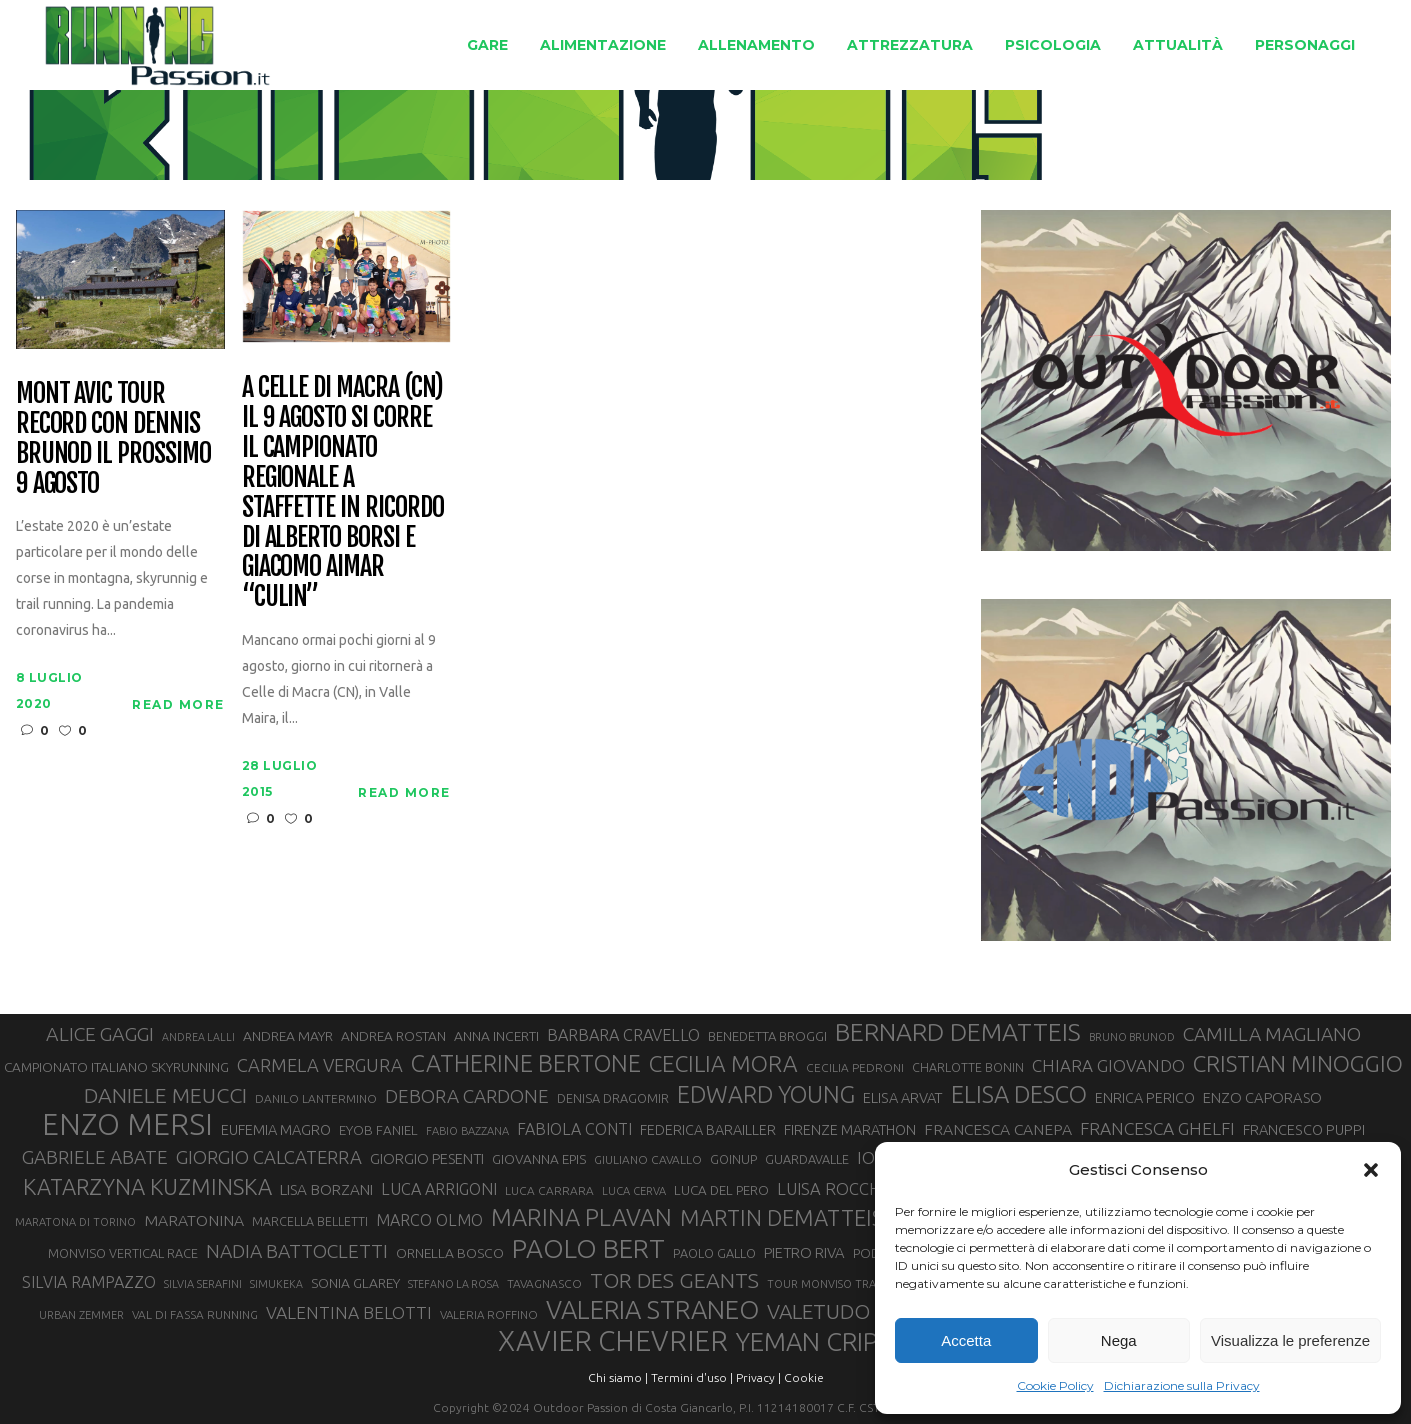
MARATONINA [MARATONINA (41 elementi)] (194, 1220)
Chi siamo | (618, 1377)
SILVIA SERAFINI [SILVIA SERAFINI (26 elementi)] (203, 1284)
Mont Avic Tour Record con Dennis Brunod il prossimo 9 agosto (113, 439)
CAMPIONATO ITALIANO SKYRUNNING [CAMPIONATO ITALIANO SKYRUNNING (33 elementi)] (116, 1067)
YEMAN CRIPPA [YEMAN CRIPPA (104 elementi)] (822, 1342)
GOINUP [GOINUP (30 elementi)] (733, 1159)
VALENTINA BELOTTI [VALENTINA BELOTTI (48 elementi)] (349, 1312)
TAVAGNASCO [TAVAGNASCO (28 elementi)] (544, 1283)
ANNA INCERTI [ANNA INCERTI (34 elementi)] (496, 1036)
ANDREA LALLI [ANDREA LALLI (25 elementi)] (198, 1037)
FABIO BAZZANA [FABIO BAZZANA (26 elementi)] (467, 1131)
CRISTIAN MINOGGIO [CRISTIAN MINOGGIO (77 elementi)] (1298, 1063)
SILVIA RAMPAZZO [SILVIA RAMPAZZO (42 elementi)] (89, 1282)
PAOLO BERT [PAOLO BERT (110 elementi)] (588, 1248)
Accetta (966, 1340)
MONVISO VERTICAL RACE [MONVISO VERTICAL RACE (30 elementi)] (123, 1253)
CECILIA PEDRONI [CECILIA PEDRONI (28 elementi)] (855, 1067)
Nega (1119, 1340)
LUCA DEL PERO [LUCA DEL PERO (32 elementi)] (721, 1190)
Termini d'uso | (692, 1377)
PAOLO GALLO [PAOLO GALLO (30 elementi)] (714, 1253)
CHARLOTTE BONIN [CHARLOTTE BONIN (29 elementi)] (968, 1067)
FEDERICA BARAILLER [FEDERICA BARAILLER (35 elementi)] (708, 1130)
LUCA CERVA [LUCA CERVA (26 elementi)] (634, 1191)
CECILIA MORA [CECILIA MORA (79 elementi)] (723, 1063)
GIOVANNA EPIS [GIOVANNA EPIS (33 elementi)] (539, 1159)
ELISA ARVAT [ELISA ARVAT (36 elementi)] (903, 1097)
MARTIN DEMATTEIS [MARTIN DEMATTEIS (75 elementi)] (781, 1217)
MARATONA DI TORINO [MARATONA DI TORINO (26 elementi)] (75, 1222)
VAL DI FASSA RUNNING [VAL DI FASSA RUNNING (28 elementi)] (195, 1314)
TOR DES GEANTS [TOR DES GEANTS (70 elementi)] (674, 1280)
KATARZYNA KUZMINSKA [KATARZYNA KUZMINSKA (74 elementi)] (147, 1186)
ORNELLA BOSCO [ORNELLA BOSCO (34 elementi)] (450, 1253)
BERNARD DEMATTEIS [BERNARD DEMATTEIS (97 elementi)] (958, 1032)
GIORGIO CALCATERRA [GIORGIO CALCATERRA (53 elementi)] (269, 1157)
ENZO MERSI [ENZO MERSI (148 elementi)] (127, 1125)
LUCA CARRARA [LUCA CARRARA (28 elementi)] (549, 1190)
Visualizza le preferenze (1290, 1340)
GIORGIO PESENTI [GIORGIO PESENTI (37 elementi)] (427, 1158)
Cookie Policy (1055, 1385)
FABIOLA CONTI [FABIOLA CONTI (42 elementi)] (574, 1129)
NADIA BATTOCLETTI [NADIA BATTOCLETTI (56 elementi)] (297, 1251)
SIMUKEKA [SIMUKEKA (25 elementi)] (276, 1284)
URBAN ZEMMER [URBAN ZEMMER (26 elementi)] (81, 1315)
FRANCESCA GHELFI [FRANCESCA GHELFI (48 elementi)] (1157, 1128)
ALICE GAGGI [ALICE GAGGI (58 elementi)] (100, 1034)
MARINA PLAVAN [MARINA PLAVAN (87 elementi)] (581, 1217)
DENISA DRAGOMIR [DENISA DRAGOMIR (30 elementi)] (613, 1098)
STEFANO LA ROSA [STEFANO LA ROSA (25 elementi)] (453, 1284)
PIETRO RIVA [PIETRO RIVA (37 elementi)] (804, 1252)
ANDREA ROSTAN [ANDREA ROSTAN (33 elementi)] (393, 1036)
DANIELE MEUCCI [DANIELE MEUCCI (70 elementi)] (165, 1095)
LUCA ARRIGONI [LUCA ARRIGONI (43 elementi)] (439, 1189)
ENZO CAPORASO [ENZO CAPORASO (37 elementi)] (1262, 1097)
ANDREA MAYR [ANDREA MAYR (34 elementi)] (288, 1036)
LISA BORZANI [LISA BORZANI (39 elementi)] (326, 1189)
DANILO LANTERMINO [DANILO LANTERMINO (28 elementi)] (316, 1098)
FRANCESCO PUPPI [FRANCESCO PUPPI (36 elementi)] (1304, 1129)
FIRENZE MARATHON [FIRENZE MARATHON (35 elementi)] (850, 1130)
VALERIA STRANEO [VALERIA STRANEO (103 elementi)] (652, 1310)
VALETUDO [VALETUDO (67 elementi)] (818, 1311)
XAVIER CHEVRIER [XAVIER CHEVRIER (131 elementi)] (613, 1341)
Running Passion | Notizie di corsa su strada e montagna (482, 136)
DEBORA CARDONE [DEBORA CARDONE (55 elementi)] (467, 1096)
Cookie (804, 1377)
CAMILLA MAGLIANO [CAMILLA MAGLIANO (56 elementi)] (1272, 1034)
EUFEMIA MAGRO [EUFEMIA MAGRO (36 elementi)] (276, 1129)
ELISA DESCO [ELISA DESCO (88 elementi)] (1019, 1095)
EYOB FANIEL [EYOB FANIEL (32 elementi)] (378, 1130)
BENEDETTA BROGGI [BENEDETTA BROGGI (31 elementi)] (767, 1036)
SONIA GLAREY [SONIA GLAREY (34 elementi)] (355, 1283)
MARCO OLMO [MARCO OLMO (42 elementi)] (429, 1220)
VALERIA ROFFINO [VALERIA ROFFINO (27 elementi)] (489, 1314)
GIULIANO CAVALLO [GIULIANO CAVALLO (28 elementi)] (648, 1159)
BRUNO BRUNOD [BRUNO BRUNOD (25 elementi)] (1132, 1037)
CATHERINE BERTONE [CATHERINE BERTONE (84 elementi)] (526, 1063)
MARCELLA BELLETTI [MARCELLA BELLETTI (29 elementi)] (310, 1221)
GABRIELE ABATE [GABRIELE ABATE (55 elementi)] (95, 1157)
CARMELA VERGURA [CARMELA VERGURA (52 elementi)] (320, 1065)
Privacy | (758, 1377)
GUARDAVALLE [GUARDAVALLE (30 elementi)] (807, 1159)
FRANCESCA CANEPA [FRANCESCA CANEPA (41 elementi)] (998, 1129)
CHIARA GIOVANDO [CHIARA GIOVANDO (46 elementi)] (1108, 1065)
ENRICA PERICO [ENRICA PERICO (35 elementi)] (1145, 1098)
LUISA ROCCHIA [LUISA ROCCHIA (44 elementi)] (836, 1189)
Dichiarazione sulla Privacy (1182, 1385)
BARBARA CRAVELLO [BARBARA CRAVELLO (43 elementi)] (623, 1035)
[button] (1371, 1170)
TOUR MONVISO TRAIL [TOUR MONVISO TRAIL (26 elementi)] (826, 1284)
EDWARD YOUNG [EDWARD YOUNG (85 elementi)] (766, 1094)
